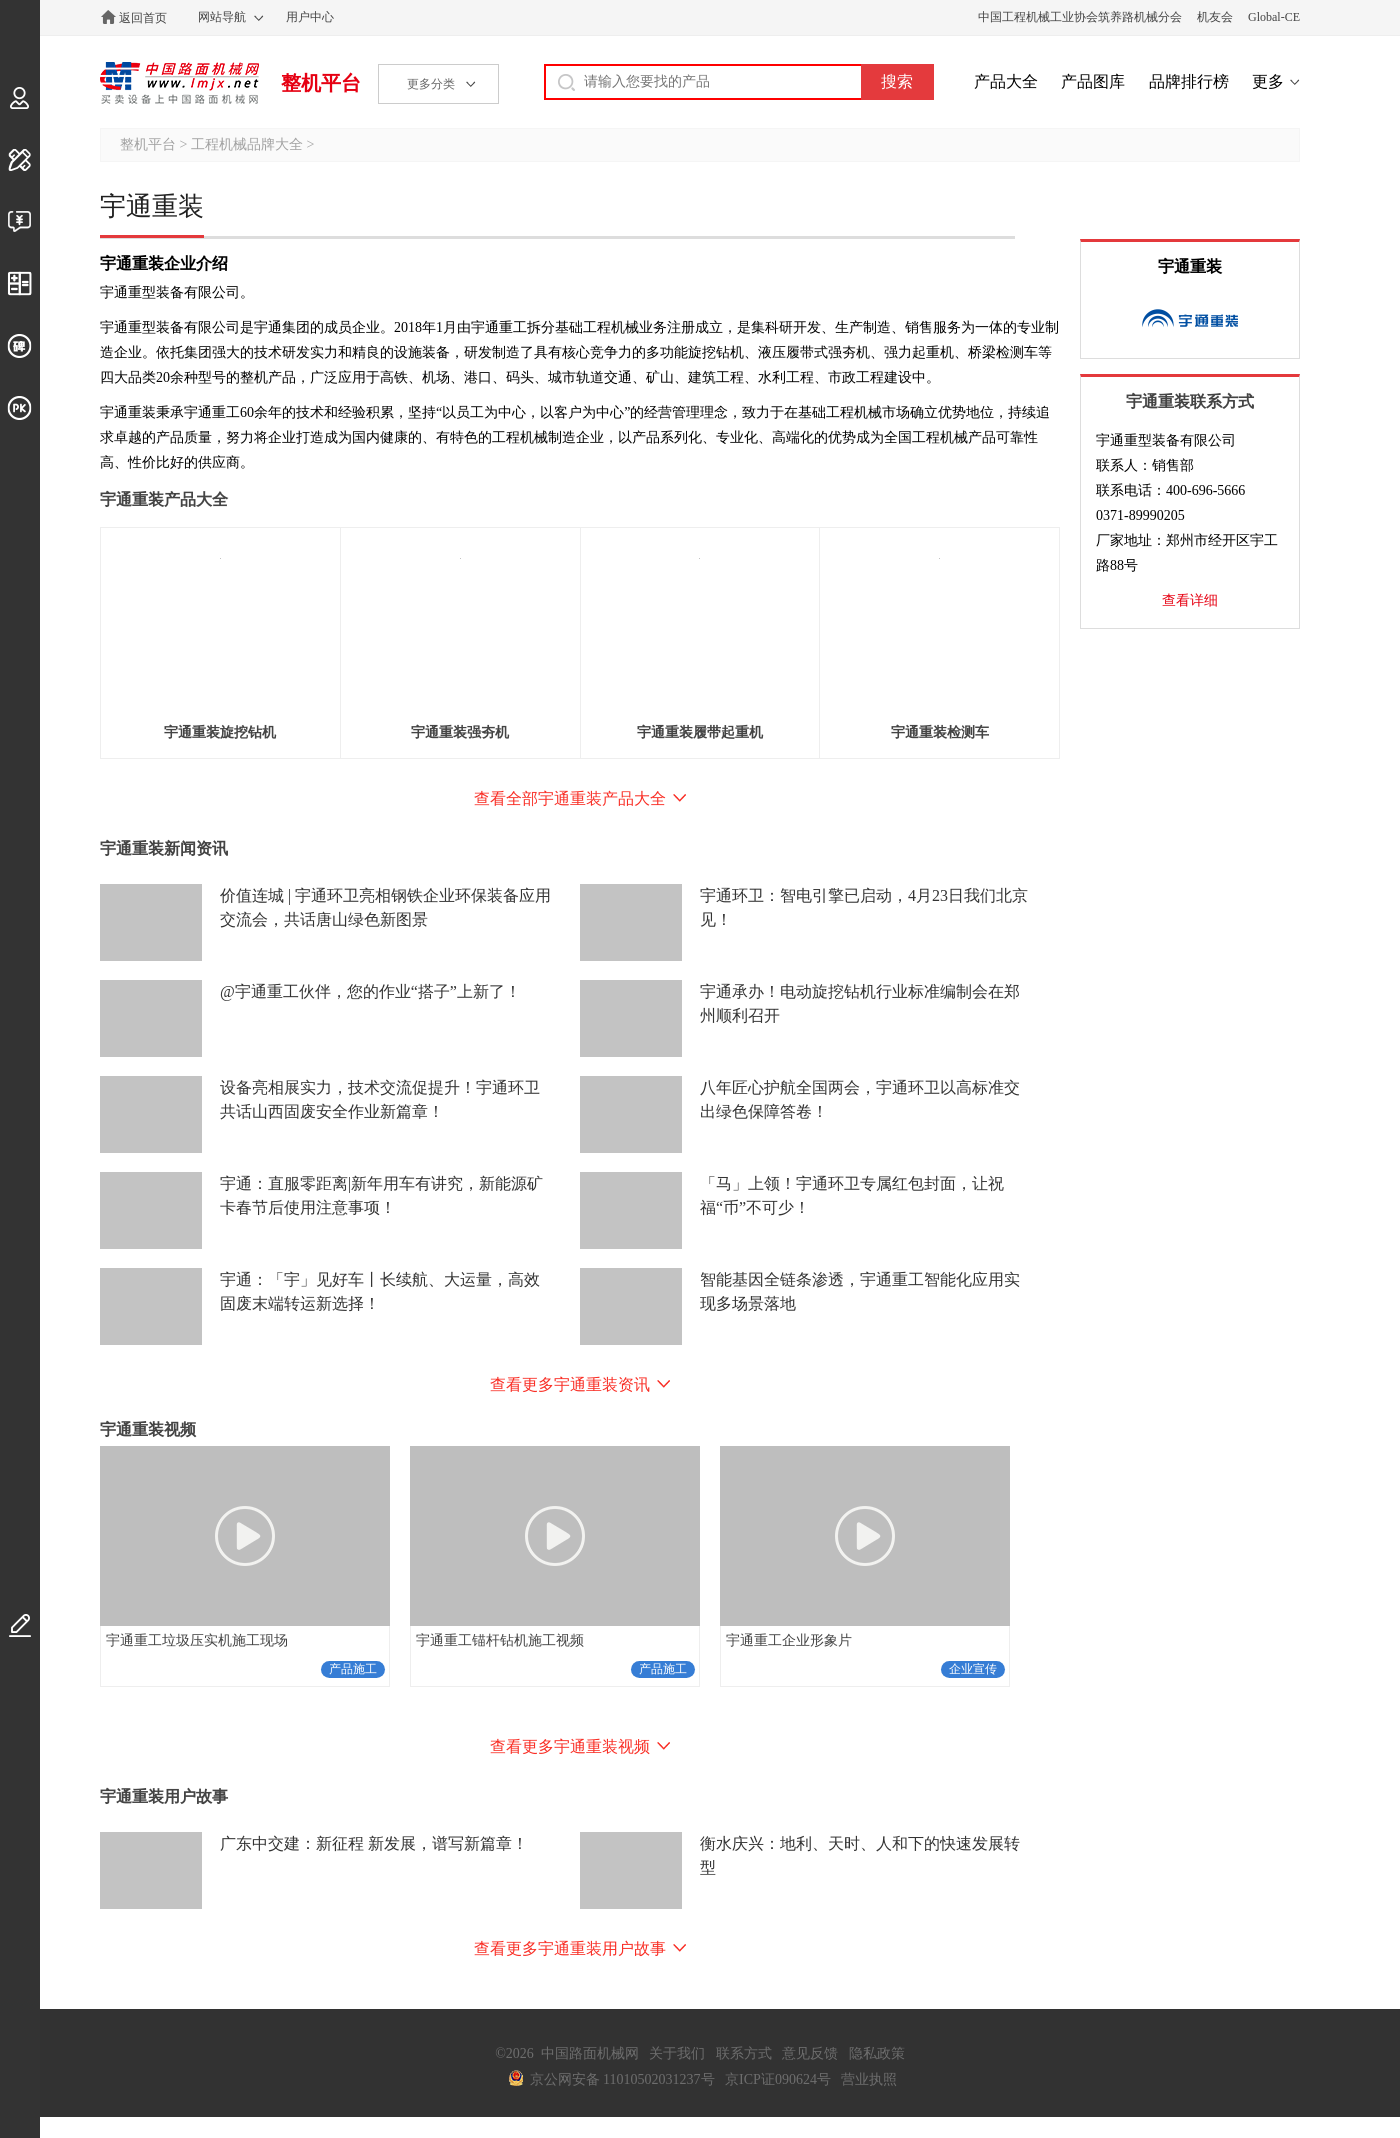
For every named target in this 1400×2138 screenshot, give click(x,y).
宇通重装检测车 (940, 732)
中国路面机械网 (179, 83)
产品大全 (1006, 81)
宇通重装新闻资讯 (164, 848)
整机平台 (321, 83)
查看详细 (1190, 600)
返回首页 (143, 18)
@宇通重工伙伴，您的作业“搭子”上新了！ (370, 991)
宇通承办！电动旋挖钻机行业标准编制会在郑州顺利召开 (860, 1003)
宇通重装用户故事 (164, 1796)
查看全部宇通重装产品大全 (570, 798)
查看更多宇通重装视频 (570, 1746)
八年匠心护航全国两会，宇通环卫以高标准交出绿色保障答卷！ (860, 1099)
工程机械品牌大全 (247, 144)
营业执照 (869, 2079)
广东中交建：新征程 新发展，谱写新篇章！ (374, 1843)
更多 (1268, 81)
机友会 (1215, 17)
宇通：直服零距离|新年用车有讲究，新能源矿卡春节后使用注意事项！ (381, 1195)
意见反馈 (810, 2053)
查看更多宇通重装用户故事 (570, 1948)
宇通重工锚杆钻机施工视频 (500, 1640)
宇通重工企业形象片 (789, 1640)
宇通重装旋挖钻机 (220, 732)
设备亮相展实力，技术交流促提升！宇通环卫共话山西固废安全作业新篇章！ (380, 1099)
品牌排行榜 (1189, 81)
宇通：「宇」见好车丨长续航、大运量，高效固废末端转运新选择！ (380, 1291)
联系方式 (744, 2053)
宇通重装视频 (148, 1429)
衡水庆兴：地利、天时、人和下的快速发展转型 (860, 1855)
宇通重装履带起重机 (700, 732)
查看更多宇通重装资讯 (570, 1384)
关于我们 (677, 2053)
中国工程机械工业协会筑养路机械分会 (1080, 17)
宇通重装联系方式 (1190, 401)
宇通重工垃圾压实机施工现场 (197, 1640)
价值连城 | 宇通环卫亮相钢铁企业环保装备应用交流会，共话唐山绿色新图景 (385, 907)
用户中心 (310, 17)
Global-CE (1274, 17)
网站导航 (222, 17)
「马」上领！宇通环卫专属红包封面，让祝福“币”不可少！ (852, 1195)
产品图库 (1093, 81)
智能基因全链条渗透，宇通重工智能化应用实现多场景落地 (860, 1291)
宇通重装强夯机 (460, 732)
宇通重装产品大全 (164, 499)
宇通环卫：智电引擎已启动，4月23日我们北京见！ (864, 907)
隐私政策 (877, 2053)
